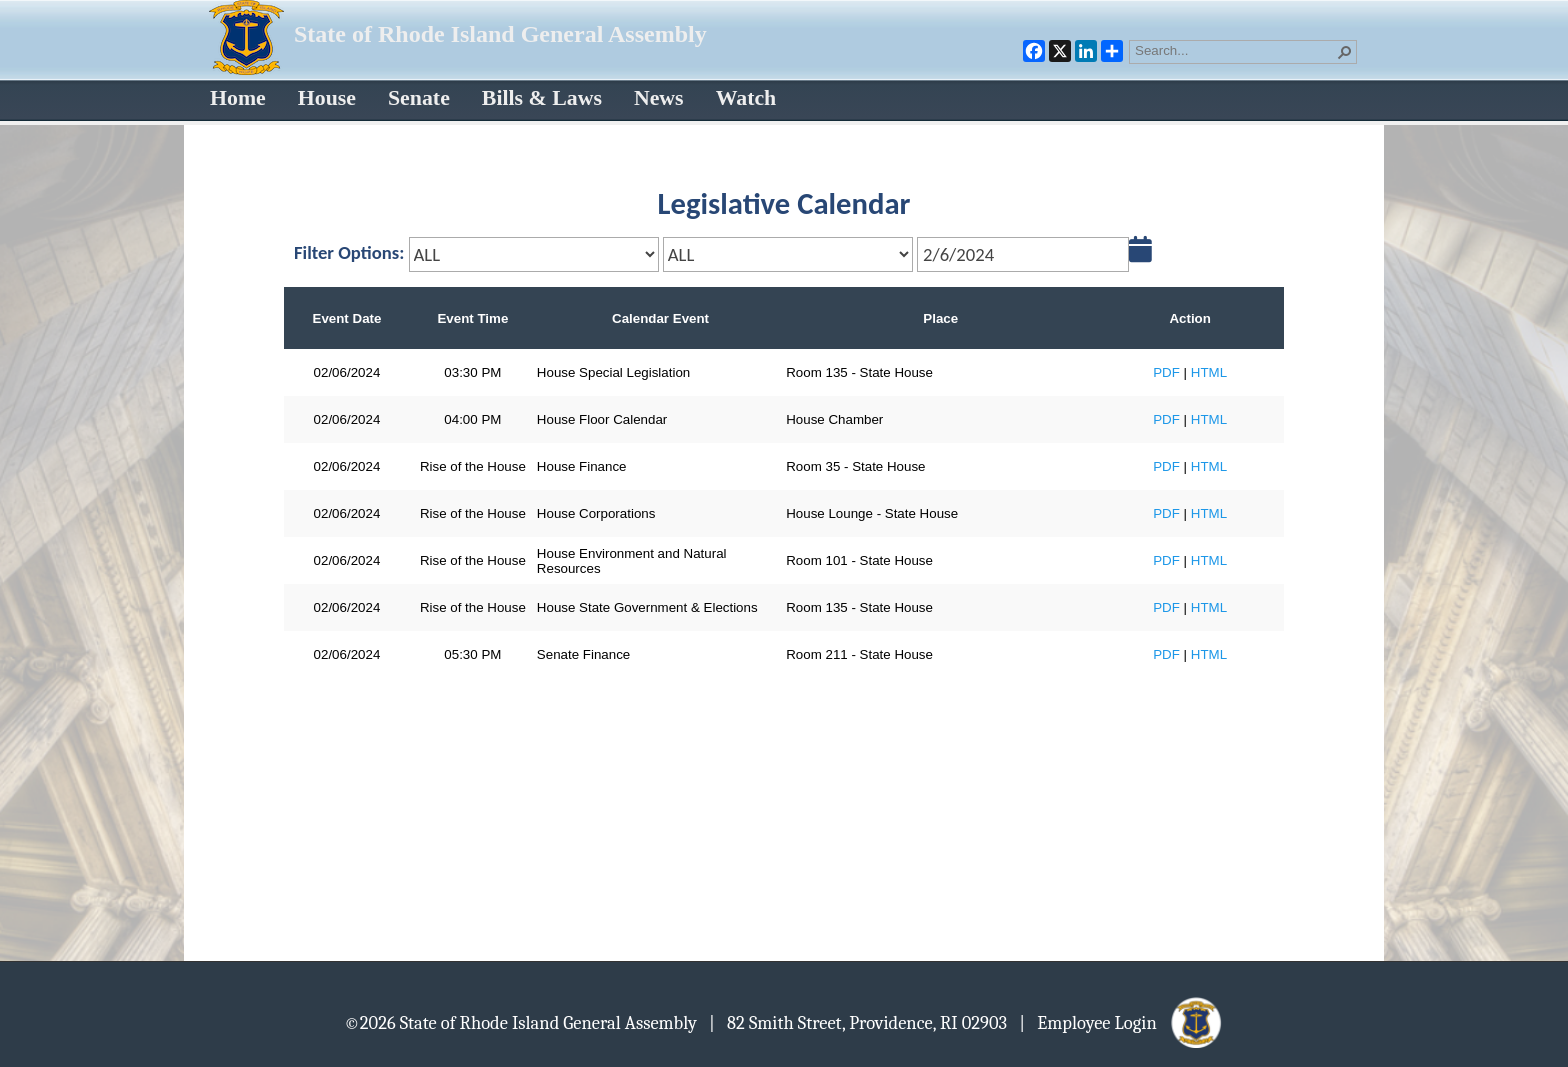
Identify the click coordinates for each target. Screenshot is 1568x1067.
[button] (1345, 52)
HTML (1209, 372)
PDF (1166, 372)
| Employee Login (1121, 1022)
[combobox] (1235, 50)
